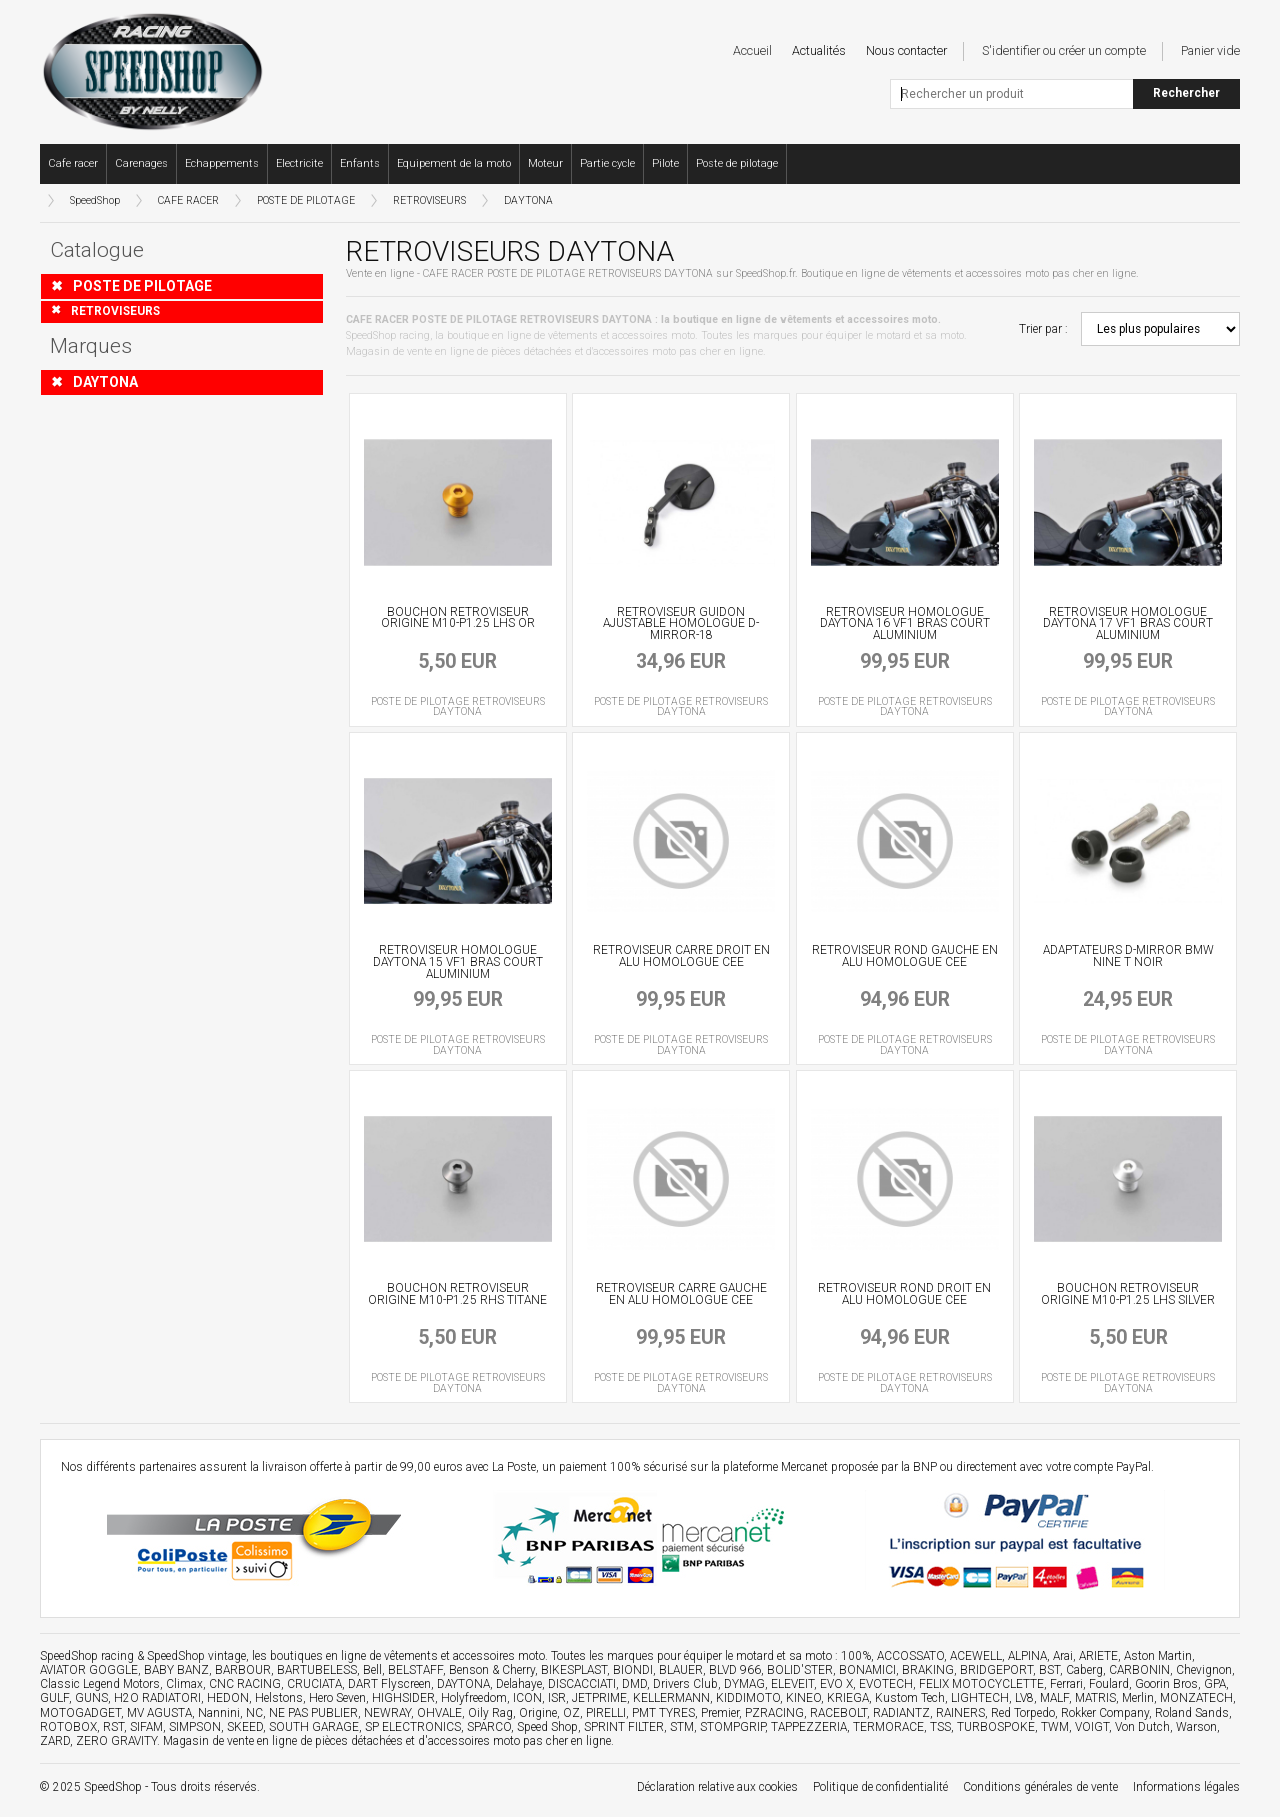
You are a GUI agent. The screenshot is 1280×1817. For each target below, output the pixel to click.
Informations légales (1186, 1787)
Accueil (752, 50)
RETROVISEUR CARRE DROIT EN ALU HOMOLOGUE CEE (681, 956)
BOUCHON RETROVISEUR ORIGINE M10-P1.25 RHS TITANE (457, 1294)
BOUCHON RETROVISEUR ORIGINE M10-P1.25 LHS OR (458, 618)
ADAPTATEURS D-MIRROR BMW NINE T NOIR (1128, 956)
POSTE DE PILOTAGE (306, 200)
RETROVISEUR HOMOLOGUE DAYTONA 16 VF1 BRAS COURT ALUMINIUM (905, 624)
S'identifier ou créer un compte (1064, 50)
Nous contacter (906, 50)
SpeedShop (95, 200)
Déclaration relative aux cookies (717, 1787)
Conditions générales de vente (1040, 1787)
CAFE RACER (188, 200)
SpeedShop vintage (196, 1656)
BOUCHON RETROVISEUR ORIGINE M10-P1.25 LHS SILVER (1128, 1294)
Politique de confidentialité (880, 1787)
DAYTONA (528, 200)
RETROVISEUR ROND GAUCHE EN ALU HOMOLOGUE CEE (905, 956)
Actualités (819, 50)
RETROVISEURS (429, 200)
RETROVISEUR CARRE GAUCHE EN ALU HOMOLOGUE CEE (681, 1294)
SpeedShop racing (87, 1656)
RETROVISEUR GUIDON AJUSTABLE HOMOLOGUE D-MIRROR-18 (681, 624)
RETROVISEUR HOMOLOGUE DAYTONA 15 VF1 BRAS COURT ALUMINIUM (458, 962)
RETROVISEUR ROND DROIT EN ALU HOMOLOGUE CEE (904, 1294)
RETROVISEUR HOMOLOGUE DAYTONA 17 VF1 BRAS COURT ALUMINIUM (1128, 624)
